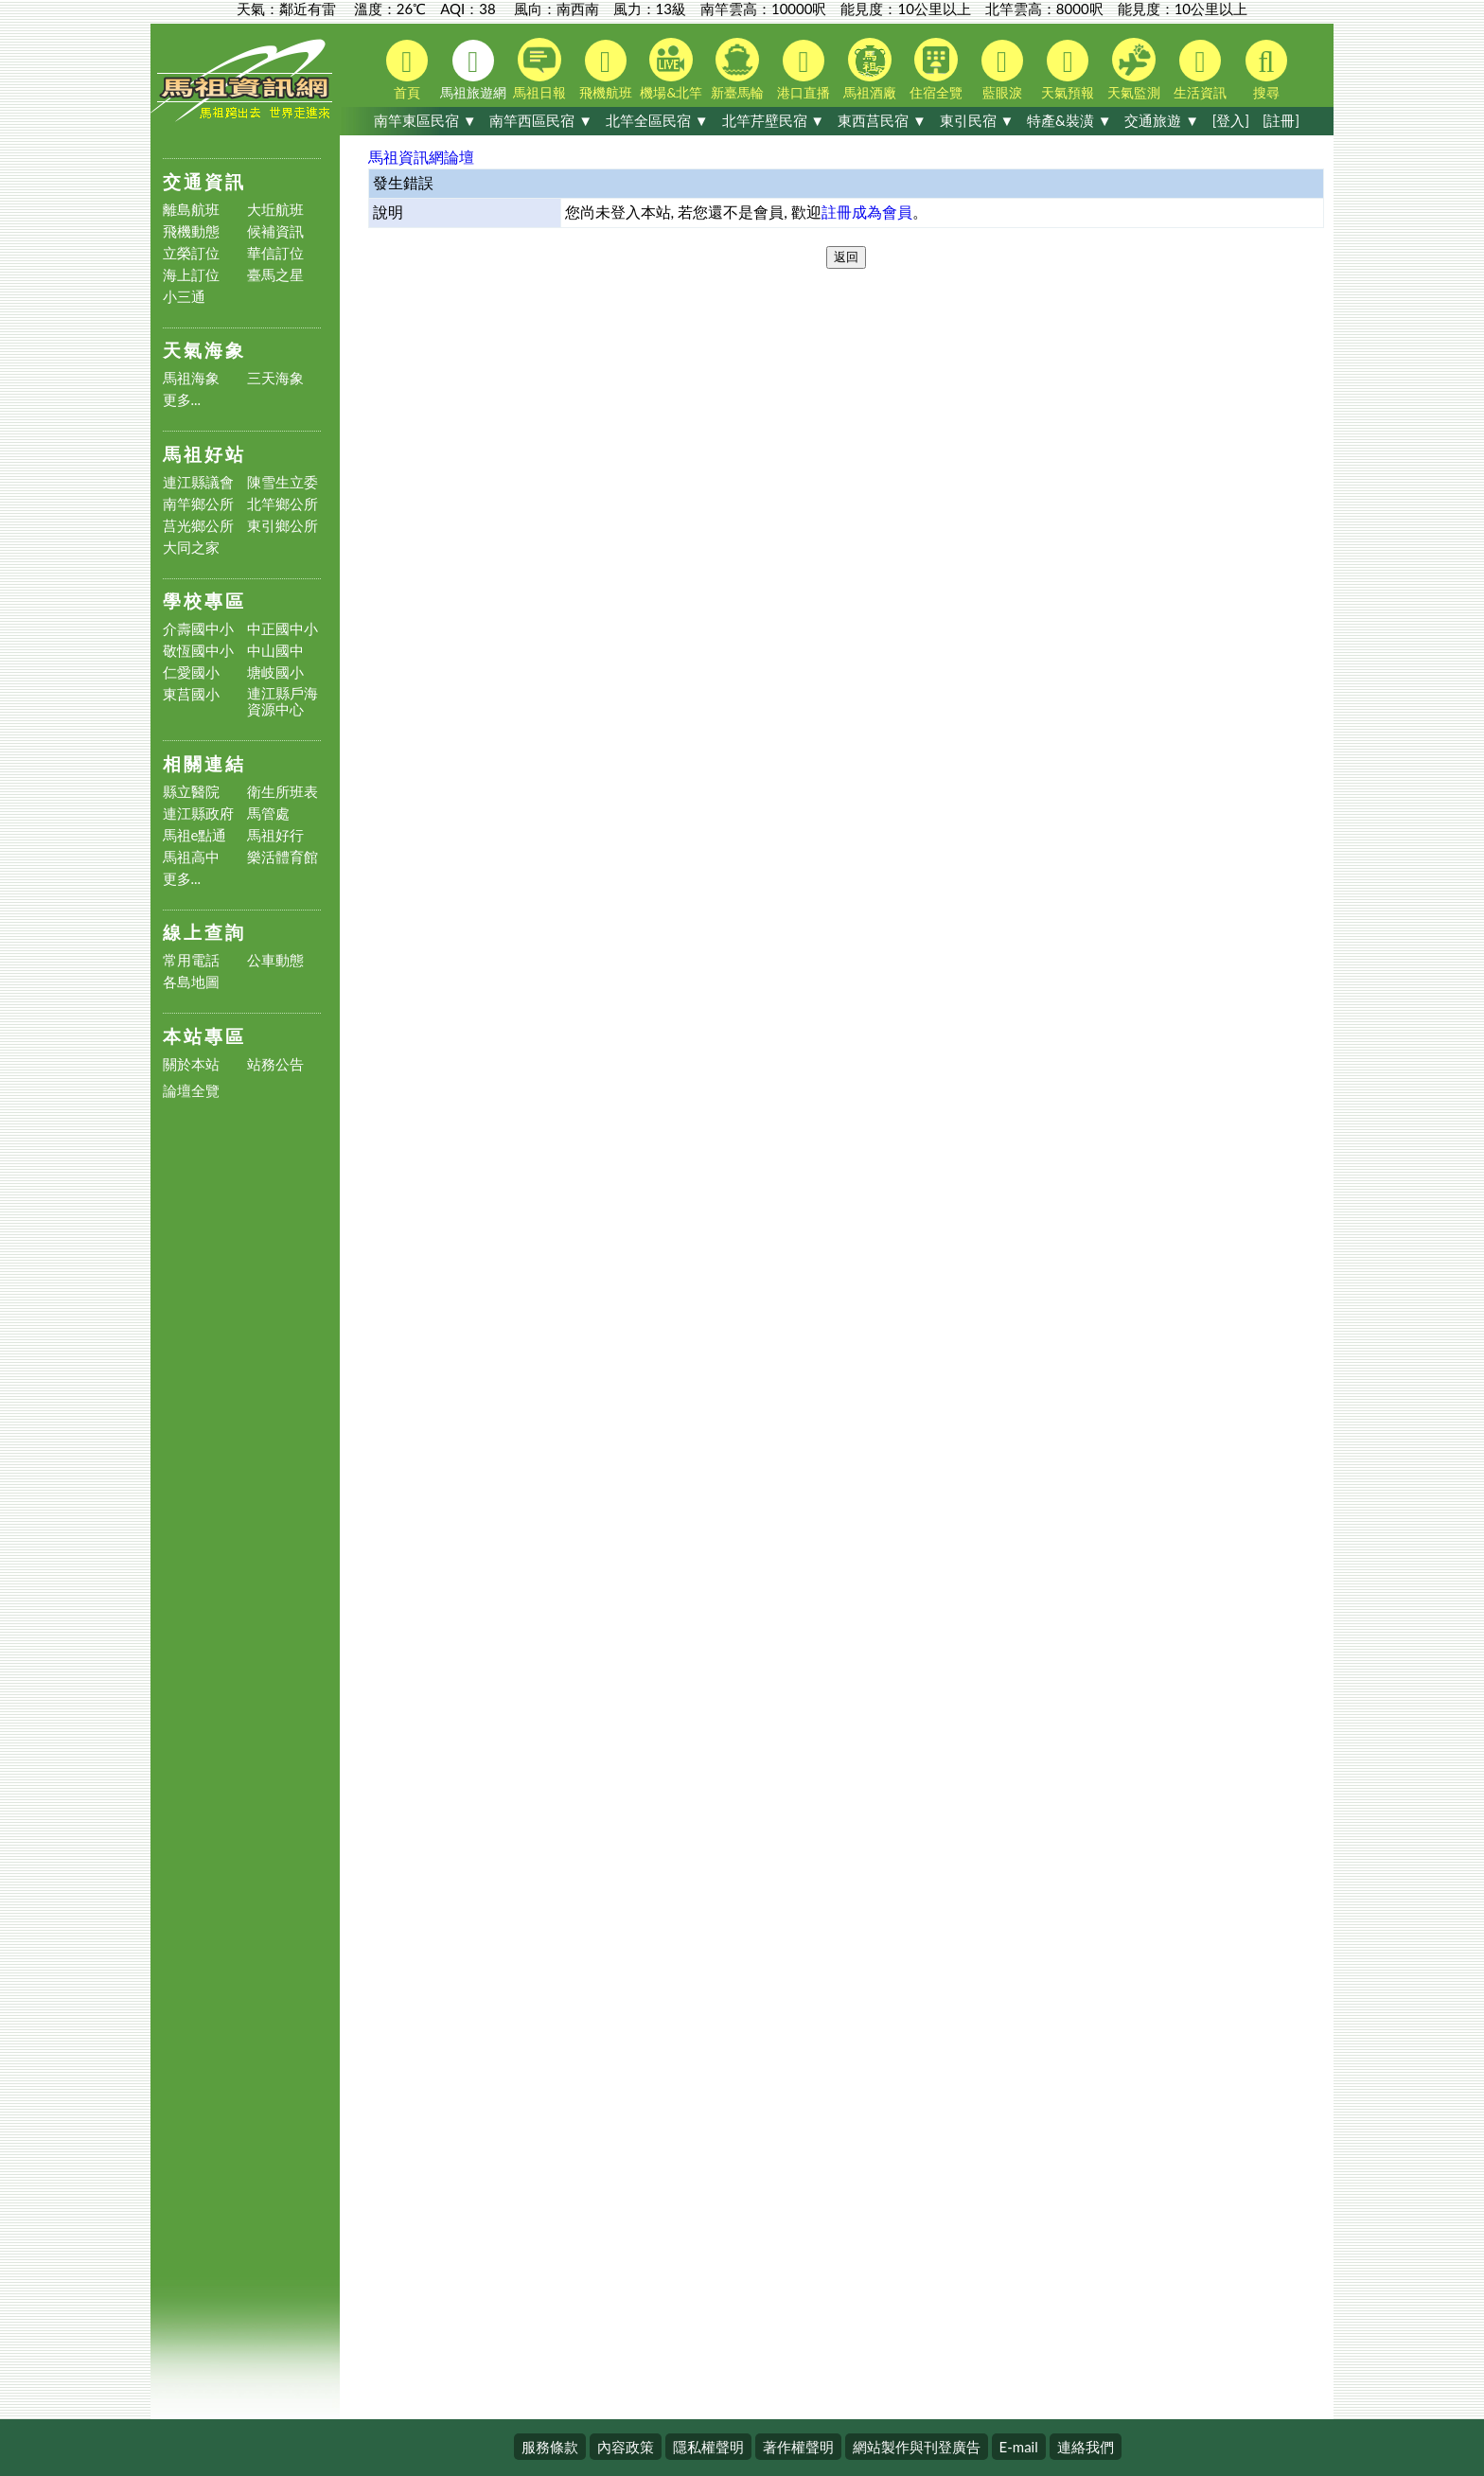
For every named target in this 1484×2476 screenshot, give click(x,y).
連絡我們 (1085, 2446)
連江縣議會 (198, 482)
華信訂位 (275, 253)
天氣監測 (1133, 69)
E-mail (1018, 2446)
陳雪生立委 (282, 482)
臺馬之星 (275, 275)
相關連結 (204, 763)
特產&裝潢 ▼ (1069, 120)
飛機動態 (191, 231)
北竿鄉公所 (282, 504)
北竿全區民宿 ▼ (657, 120)
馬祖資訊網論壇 (421, 157)
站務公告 (275, 1064)
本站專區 (204, 1036)
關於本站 (191, 1064)
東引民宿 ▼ (977, 120)
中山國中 (275, 651)
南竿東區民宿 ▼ (425, 120)
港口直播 (803, 70)
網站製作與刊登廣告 (916, 2446)
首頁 (407, 70)
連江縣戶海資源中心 (282, 701)
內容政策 (625, 2446)
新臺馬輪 (737, 69)
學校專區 (204, 600)
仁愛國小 (191, 672)
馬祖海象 (191, 378)
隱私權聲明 (708, 2446)
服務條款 (549, 2446)
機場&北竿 (671, 69)
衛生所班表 (282, 792)
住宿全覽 (936, 69)
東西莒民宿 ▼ (882, 120)
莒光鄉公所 (198, 526)
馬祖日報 (539, 69)
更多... (182, 400)
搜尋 (1266, 70)
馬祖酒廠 (869, 69)
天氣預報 (1067, 70)
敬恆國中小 (198, 651)
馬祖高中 (191, 857)
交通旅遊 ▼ (1161, 120)
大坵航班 (275, 210)
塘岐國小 (275, 672)
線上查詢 (204, 932)
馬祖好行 (275, 835)
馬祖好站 (204, 454)
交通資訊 (204, 181)
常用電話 (191, 960)
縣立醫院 (191, 792)
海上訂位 (191, 275)
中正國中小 (282, 629)
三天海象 (275, 378)
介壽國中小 (198, 629)
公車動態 (275, 960)
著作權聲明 (798, 2446)
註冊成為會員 (867, 212)
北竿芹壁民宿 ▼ (773, 120)
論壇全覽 (191, 1091)
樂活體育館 (282, 857)
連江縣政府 (198, 813)
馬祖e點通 (195, 835)
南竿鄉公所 (198, 504)
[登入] (1230, 120)
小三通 (184, 297)
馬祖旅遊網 (473, 70)
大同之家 (191, 547)
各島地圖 (191, 982)
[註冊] (1281, 120)
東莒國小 (191, 694)
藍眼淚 (1002, 70)
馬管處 (268, 813)
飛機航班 (605, 70)
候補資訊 (275, 231)
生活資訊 (1200, 70)
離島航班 (191, 210)
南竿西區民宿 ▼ (540, 120)
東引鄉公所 (282, 526)
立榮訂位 (191, 253)
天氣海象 (204, 350)
